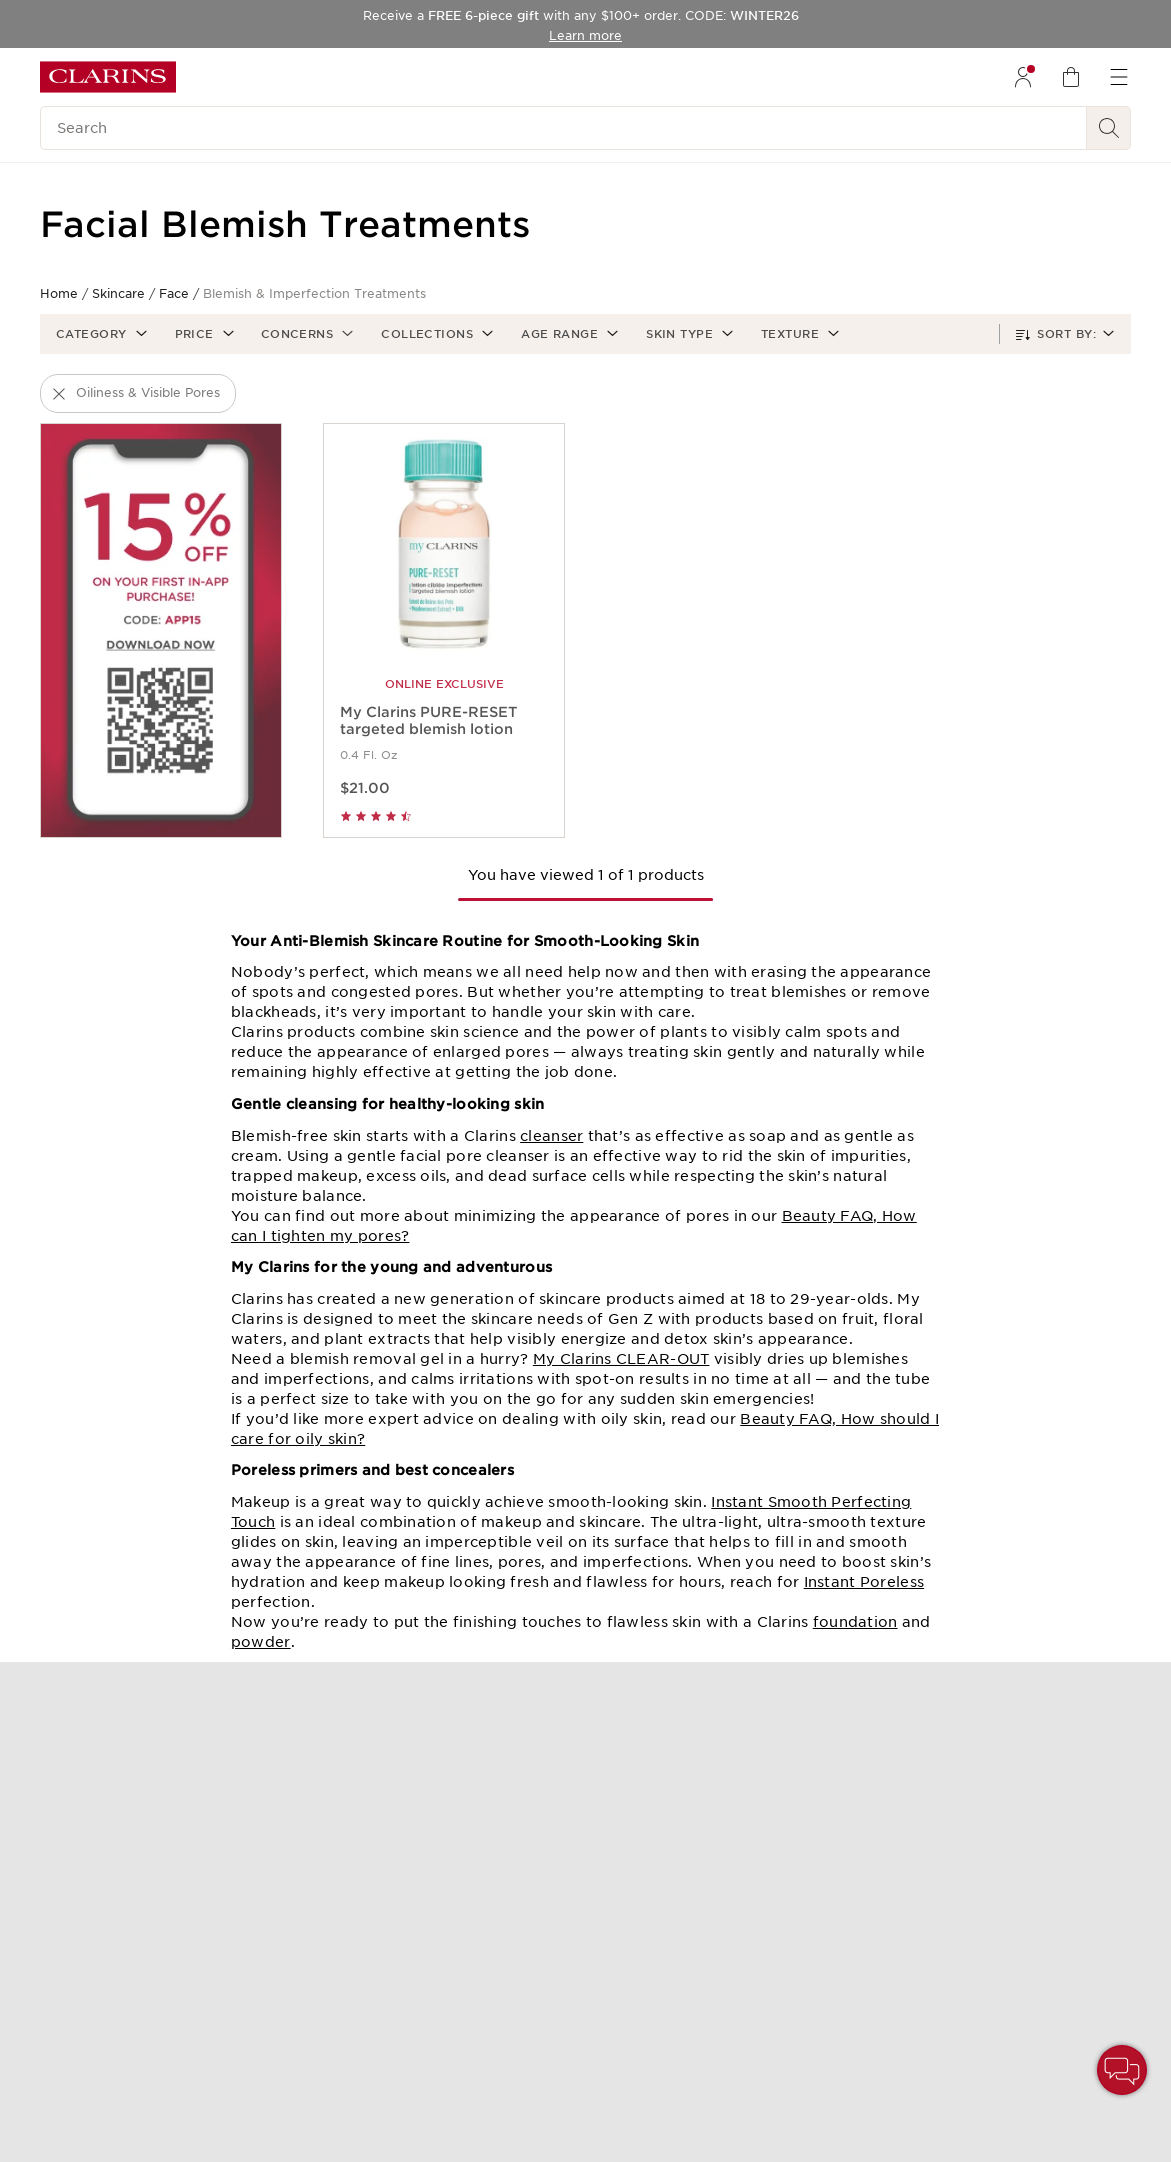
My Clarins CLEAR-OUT (621, 1359)
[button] (99, 334)
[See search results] (1109, 128)
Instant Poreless (864, 1582)
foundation (855, 1622)
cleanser (551, 1136)
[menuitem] (1023, 77)
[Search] (563, 128)
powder (261, 1642)
